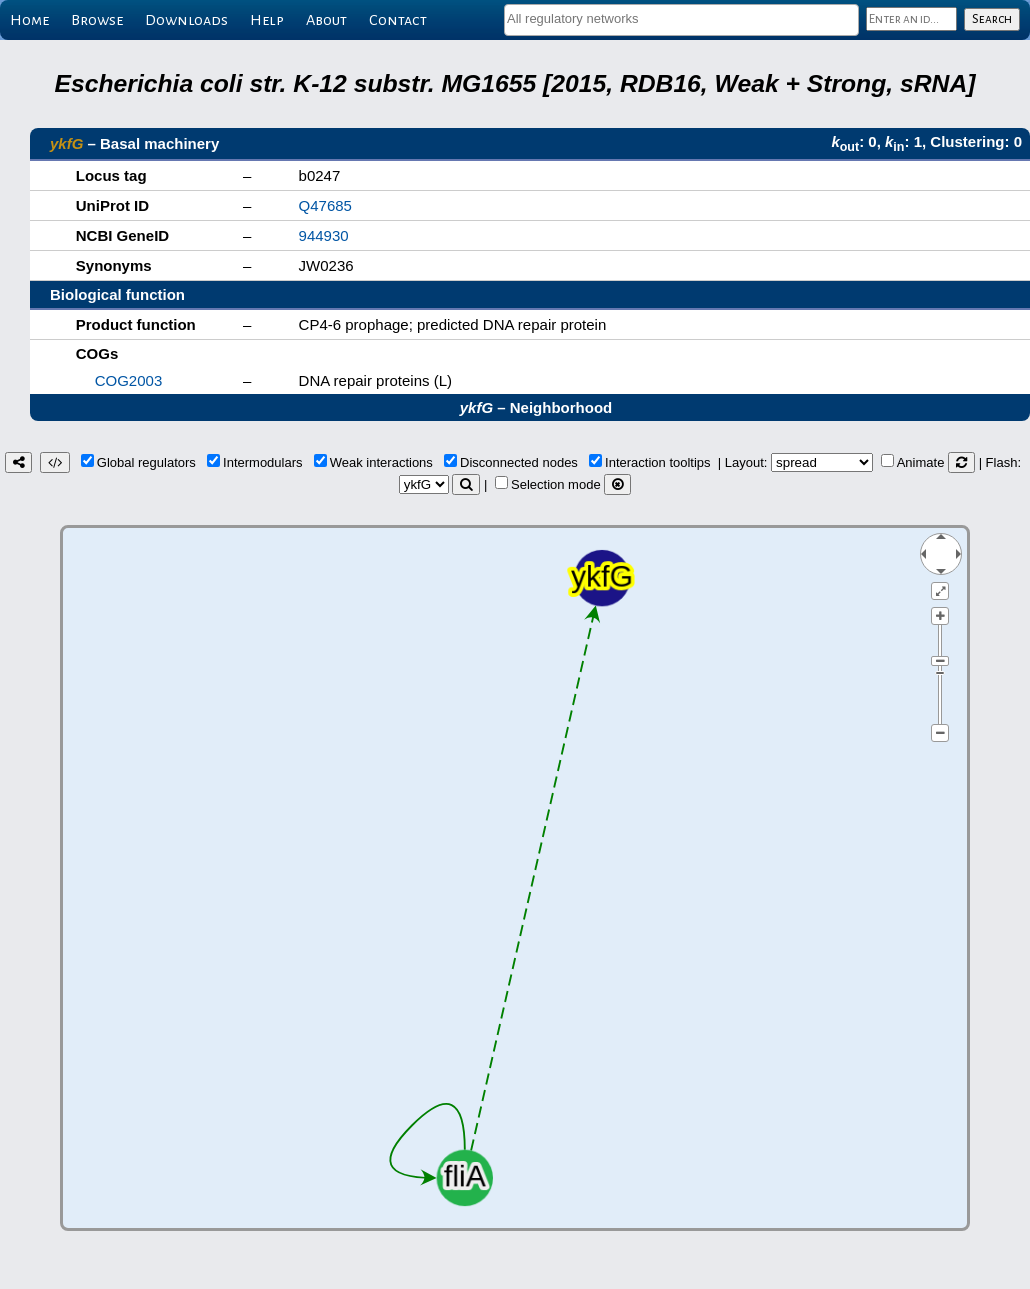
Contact (398, 20)
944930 (324, 235)
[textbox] (681, 18)
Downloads (186, 20)
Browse (97, 20)
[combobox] (681, 20)
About (326, 20)
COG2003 (129, 380)
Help (267, 20)
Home (29, 20)
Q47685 (325, 205)
